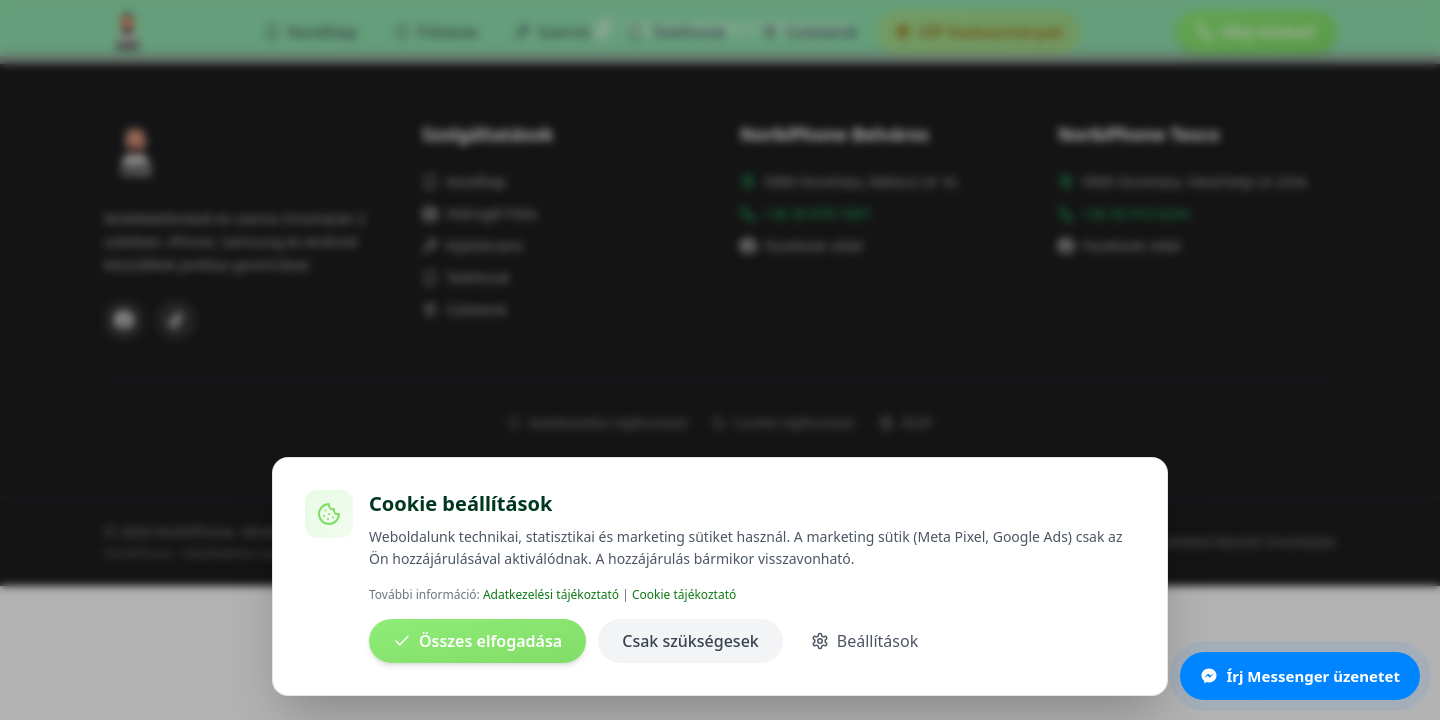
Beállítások (864, 641)
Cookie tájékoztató (684, 594)
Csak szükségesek (690, 641)
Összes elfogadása (477, 641)
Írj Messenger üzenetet (1300, 676)
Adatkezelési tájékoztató (551, 594)
